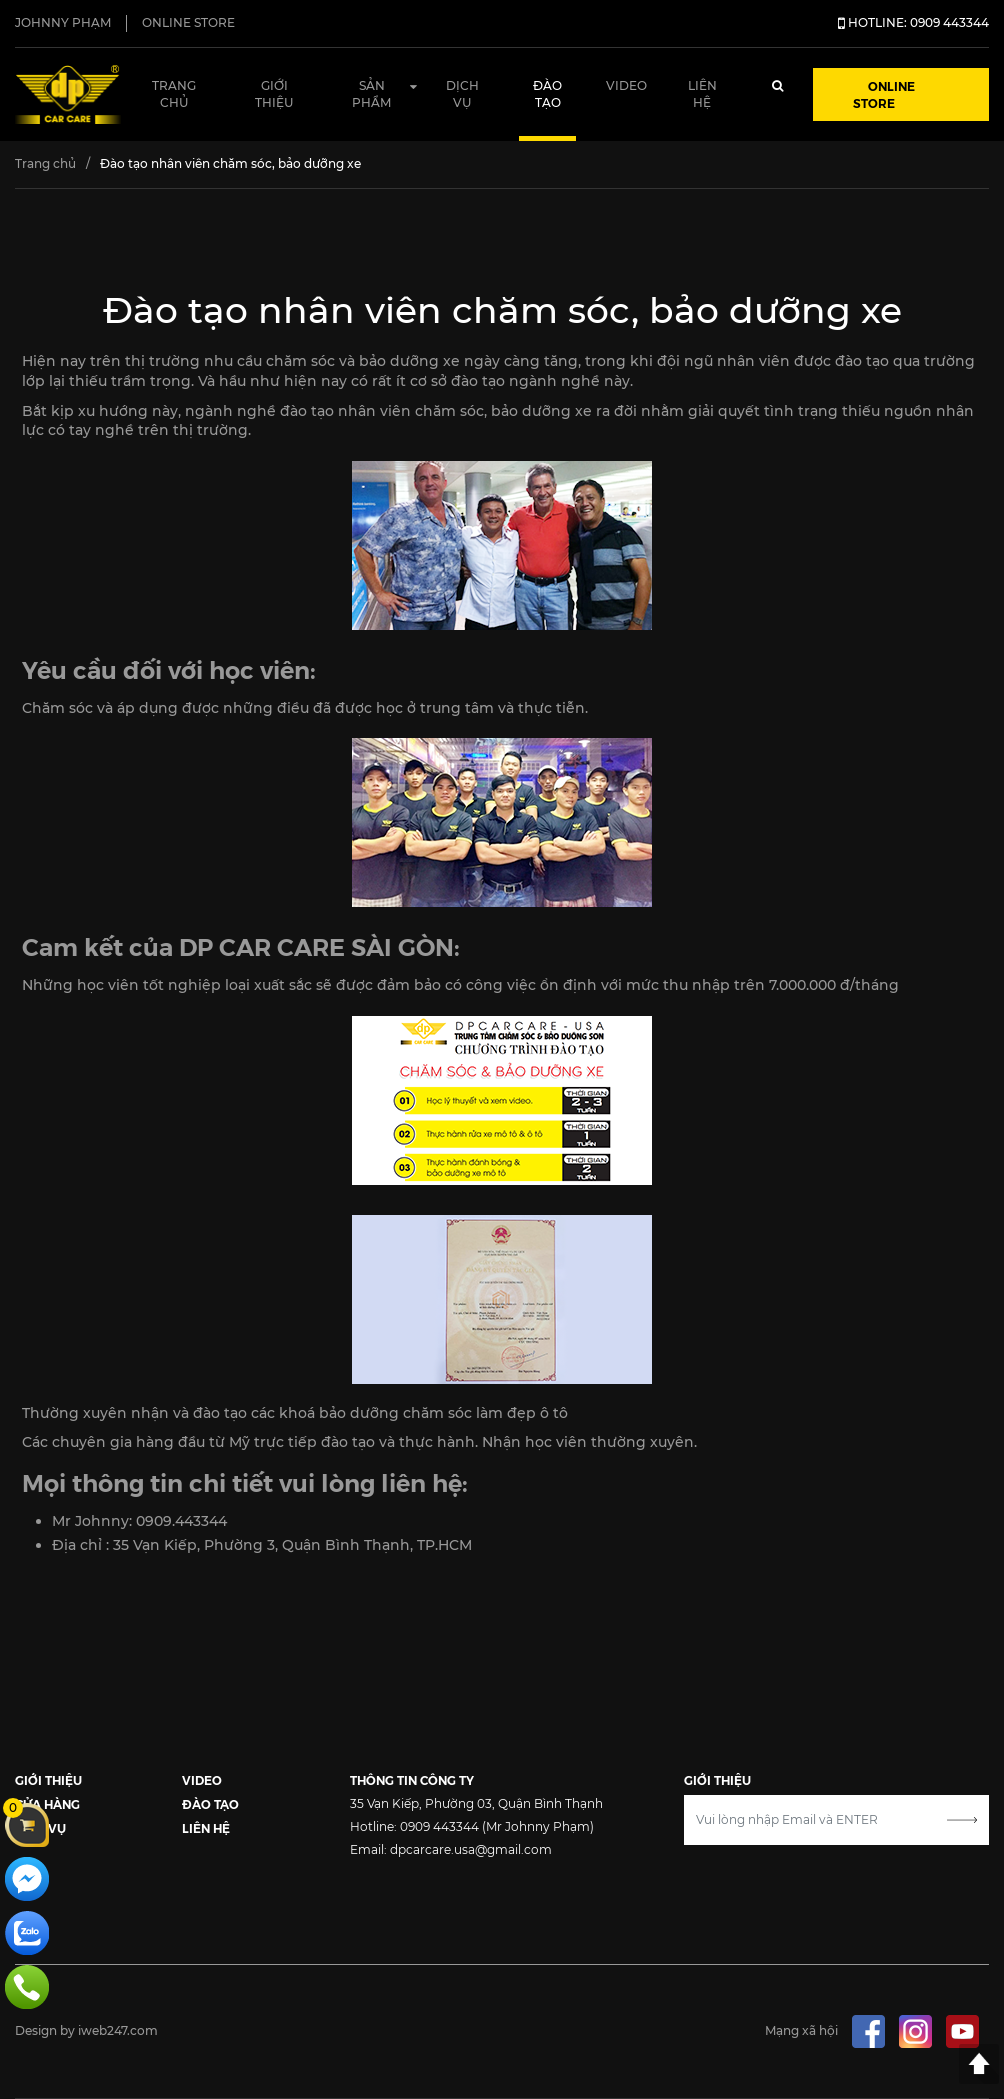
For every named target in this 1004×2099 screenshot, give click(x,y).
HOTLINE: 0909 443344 (913, 22)
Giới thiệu (274, 94)
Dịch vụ (462, 94)
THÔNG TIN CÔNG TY (412, 1779)
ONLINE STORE (188, 22)
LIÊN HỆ (206, 1827)
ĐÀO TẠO (210, 1803)
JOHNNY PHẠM (63, 22)
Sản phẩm (371, 94)
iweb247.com (118, 2030)
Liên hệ (702, 94)
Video (626, 85)
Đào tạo (547, 94)
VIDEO (202, 1779)
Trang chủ (174, 94)
